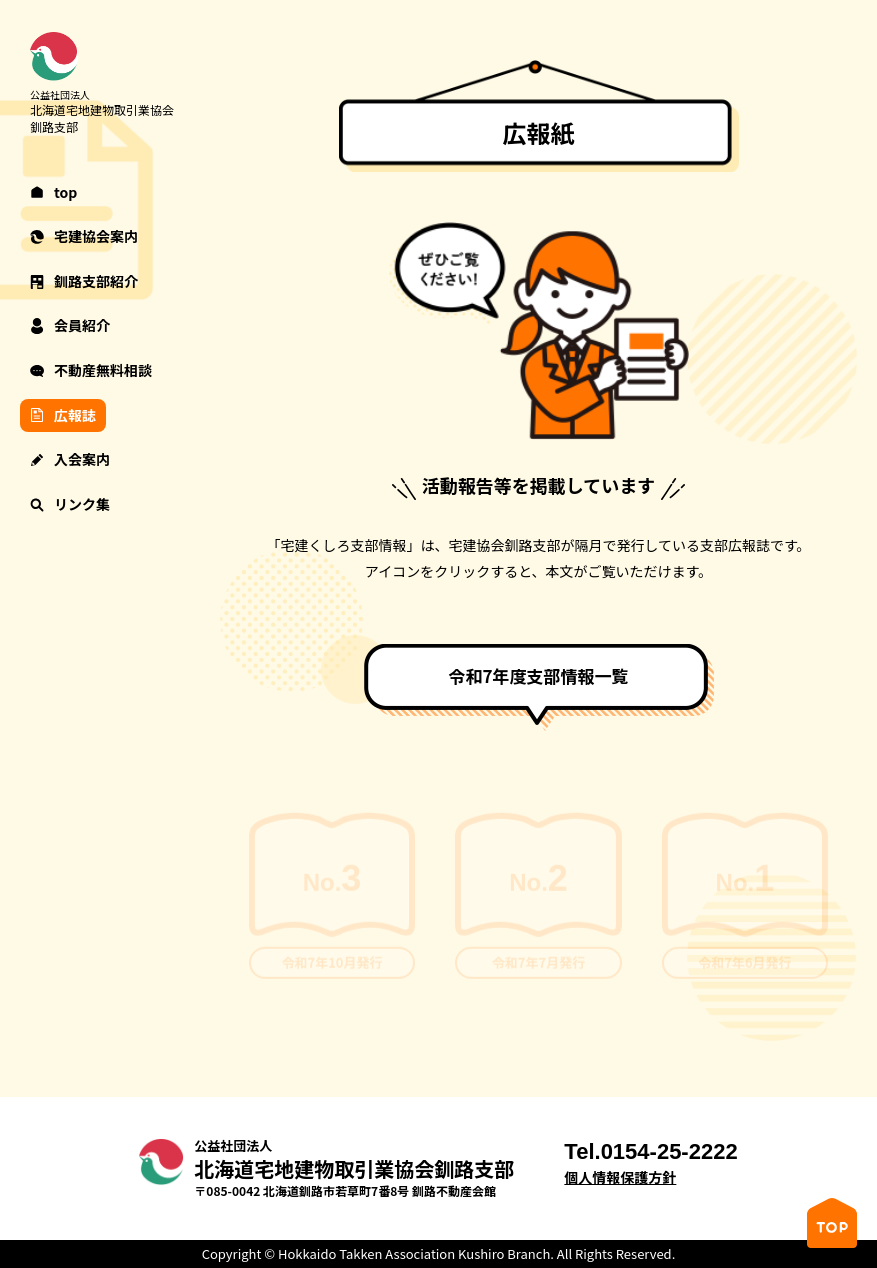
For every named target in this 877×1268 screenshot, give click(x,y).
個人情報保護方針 (620, 1177)
